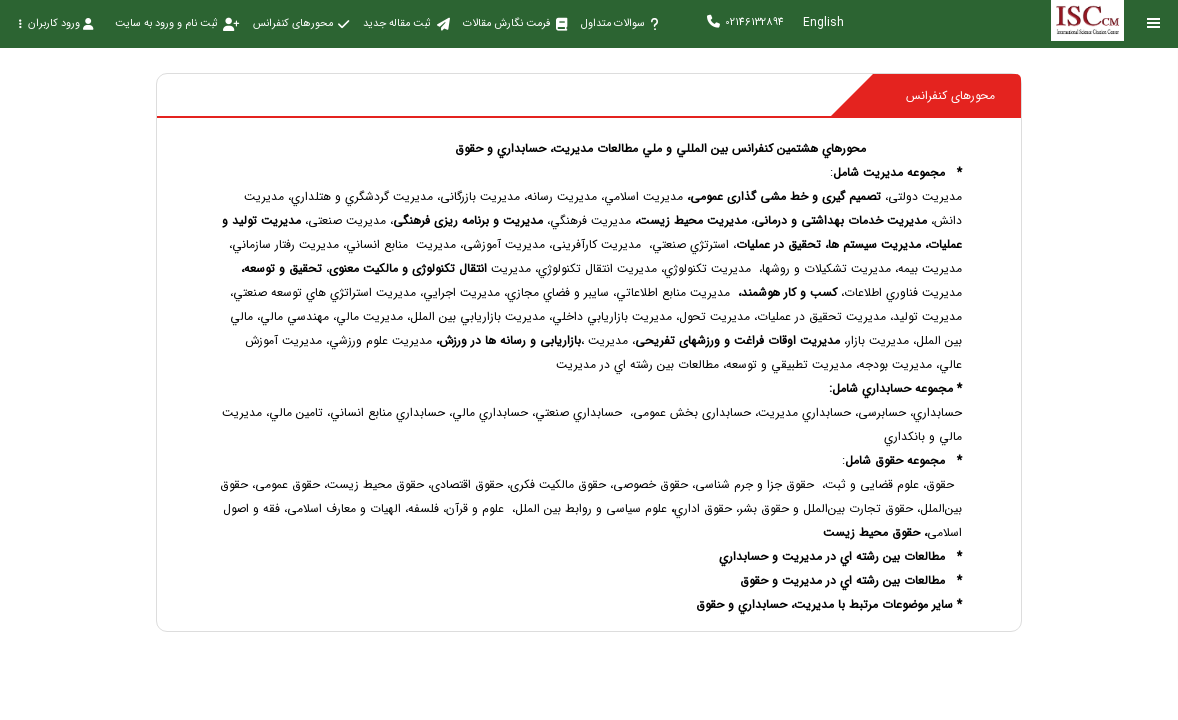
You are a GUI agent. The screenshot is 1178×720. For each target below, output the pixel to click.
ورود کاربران (55, 23)
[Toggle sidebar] (1154, 23)
